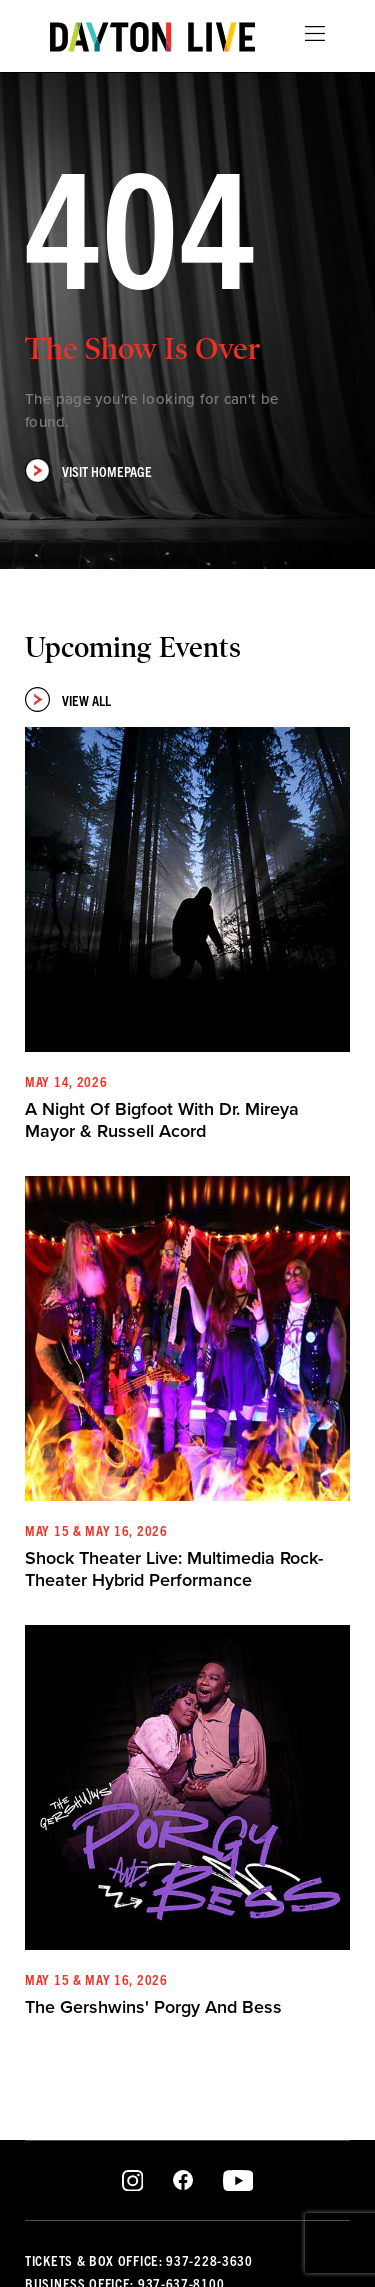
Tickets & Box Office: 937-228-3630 (139, 2260)
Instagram (132, 2181)
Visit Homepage (88, 470)
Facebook (183, 2181)
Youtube (237, 2181)
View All (68, 699)
